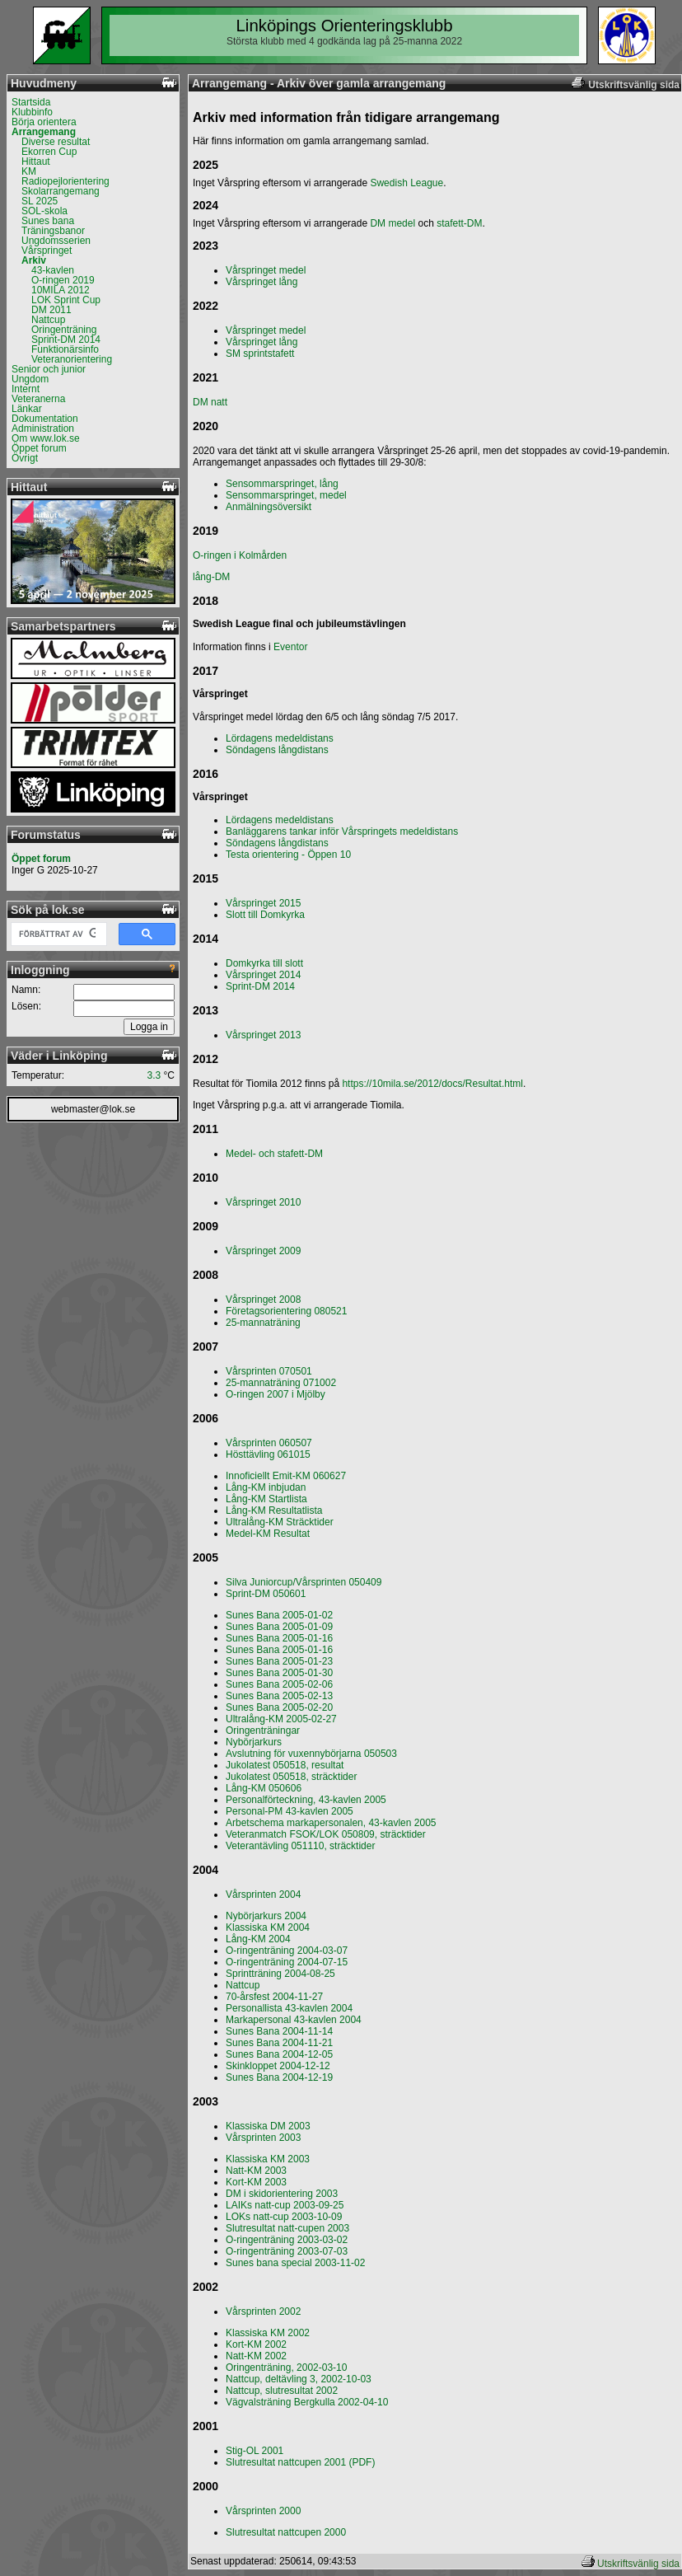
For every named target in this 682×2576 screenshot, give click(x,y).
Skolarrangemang (60, 191)
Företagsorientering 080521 (286, 1311)
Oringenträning (63, 329)
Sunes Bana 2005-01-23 (279, 1661)
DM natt (210, 402)
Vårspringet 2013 (263, 1035)
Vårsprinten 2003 (263, 2137)
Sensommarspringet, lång (282, 483)
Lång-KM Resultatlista (274, 1510)
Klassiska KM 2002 (268, 2333)
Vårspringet (46, 250)
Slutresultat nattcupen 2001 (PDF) (300, 2462)
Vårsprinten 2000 (263, 2511)
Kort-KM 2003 (256, 2182)
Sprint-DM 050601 (266, 1593)
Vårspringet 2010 (263, 1202)
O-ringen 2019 (63, 280)
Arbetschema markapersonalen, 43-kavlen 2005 (331, 1823)
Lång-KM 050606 (263, 1788)
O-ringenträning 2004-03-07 (287, 1950)
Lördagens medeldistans (280, 738)
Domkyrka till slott (264, 963)
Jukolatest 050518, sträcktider (291, 1776)
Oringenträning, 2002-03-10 (286, 2367)
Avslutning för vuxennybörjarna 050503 (311, 1753)
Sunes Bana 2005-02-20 (279, 1707)
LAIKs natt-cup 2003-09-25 (284, 2205)
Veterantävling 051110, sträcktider (300, 1846)
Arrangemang (44, 132)
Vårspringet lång (261, 282)
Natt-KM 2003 (256, 2170)
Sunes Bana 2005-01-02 (279, 1615)
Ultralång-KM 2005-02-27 (281, 1719)
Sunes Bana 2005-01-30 (279, 1673)
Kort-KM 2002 (256, 2344)
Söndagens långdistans (277, 750)
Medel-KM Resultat (268, 1533)
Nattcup (48, 320)
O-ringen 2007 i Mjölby (275, 1394)
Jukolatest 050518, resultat (284, 1765)
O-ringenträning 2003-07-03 (287, 2251)
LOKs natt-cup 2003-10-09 (284, 2216)
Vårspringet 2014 (263, 975)
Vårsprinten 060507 (269, 1443)
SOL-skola (44, 211)
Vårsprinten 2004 (263, 1894)
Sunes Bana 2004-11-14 (279, 2031)
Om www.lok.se (46, 438)
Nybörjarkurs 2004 (266, 1916)
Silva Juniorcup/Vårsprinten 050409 (303, 1582)
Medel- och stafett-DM (274, 1153)
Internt (26, 389)
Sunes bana (47, 221)
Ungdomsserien (56, 240)
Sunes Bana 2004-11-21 (279, 2043)
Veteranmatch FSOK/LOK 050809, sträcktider (326, 1834)
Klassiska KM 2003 (268, 2159)
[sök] (57, 934)
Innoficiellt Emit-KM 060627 (286, 1476)
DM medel (392, 223)
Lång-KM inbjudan (266, 1487)
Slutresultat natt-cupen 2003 (287, 2228)
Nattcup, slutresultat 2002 (282, 2390)
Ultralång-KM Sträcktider (280, 1522)
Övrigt (25, 458)
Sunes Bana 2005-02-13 (279, 1696)
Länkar (27, 409)
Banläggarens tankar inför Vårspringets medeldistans (342, 831)
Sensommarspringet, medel (286, 495)
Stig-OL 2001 (254, 2451)
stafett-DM (459, 223)
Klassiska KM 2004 (268, 1927)
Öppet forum (39, 448)
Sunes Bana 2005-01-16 (279, 1638)
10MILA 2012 (60, 290)
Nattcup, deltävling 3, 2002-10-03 (298, 2379)
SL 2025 (39, 201)
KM (28, 171)
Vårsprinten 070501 (269, 1371)
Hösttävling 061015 (268, 1454)
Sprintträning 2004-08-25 (280, 1973)
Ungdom (30, 379)
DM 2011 (51, 310)
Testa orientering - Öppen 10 (288, 854)
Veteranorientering (71, 359)
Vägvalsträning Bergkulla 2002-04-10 (307, 2402)
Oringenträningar (263, 1730)
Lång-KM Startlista (266, 1499)
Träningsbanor (53, 231)
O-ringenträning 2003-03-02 (287, 2240)
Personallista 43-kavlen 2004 (289, 2008)
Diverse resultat (55, 142)
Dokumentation (45, 418)
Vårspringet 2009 (263, 1251)
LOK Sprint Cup (65, 300)
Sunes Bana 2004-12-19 (279, 2077)
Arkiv (33, 260)
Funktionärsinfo (65, 349)
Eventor (290, 647)
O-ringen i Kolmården (240, 555)
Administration (43, 428)
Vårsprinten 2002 (263, 2311)
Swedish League (406, 183)
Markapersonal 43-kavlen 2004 (294, 2020)
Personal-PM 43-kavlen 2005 (289, 1811)
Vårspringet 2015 (263, 903)
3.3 (154, 1075)
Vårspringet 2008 (263, 1299)
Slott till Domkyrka (265, 914)
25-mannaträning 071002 (281, 1383)
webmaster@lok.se (93, 1109)
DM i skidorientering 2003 (282, 2193)
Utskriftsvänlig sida (638, 2563)
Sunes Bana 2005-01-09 (279, 1626)
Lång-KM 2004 (258, 1939)
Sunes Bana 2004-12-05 (279, 2054)
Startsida (31, 102)
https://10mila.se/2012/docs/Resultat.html (432, 1083)
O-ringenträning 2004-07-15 (287, 1962)
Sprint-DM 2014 (65, 339)
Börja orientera (44, 122)
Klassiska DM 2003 (268, 2126)
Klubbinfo (32, 112)
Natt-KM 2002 (256, 2356)
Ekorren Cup (49, 151)
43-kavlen (52, 270)
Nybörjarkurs (254, 1742)
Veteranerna (38, 399)
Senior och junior (49, 369)
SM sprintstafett (260, 353)
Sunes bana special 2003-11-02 (295, 2263)
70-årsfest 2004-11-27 (274, 1996)
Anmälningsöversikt (268, 507)
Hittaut (35, 161)
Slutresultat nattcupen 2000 (286, 2532)
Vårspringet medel (266, 270)
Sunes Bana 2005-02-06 (279, 1684)
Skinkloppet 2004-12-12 (278, 2066)
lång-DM (211, 577)
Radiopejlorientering (65, 181)
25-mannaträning (263, 1322)
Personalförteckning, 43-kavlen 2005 (306, 1800)
